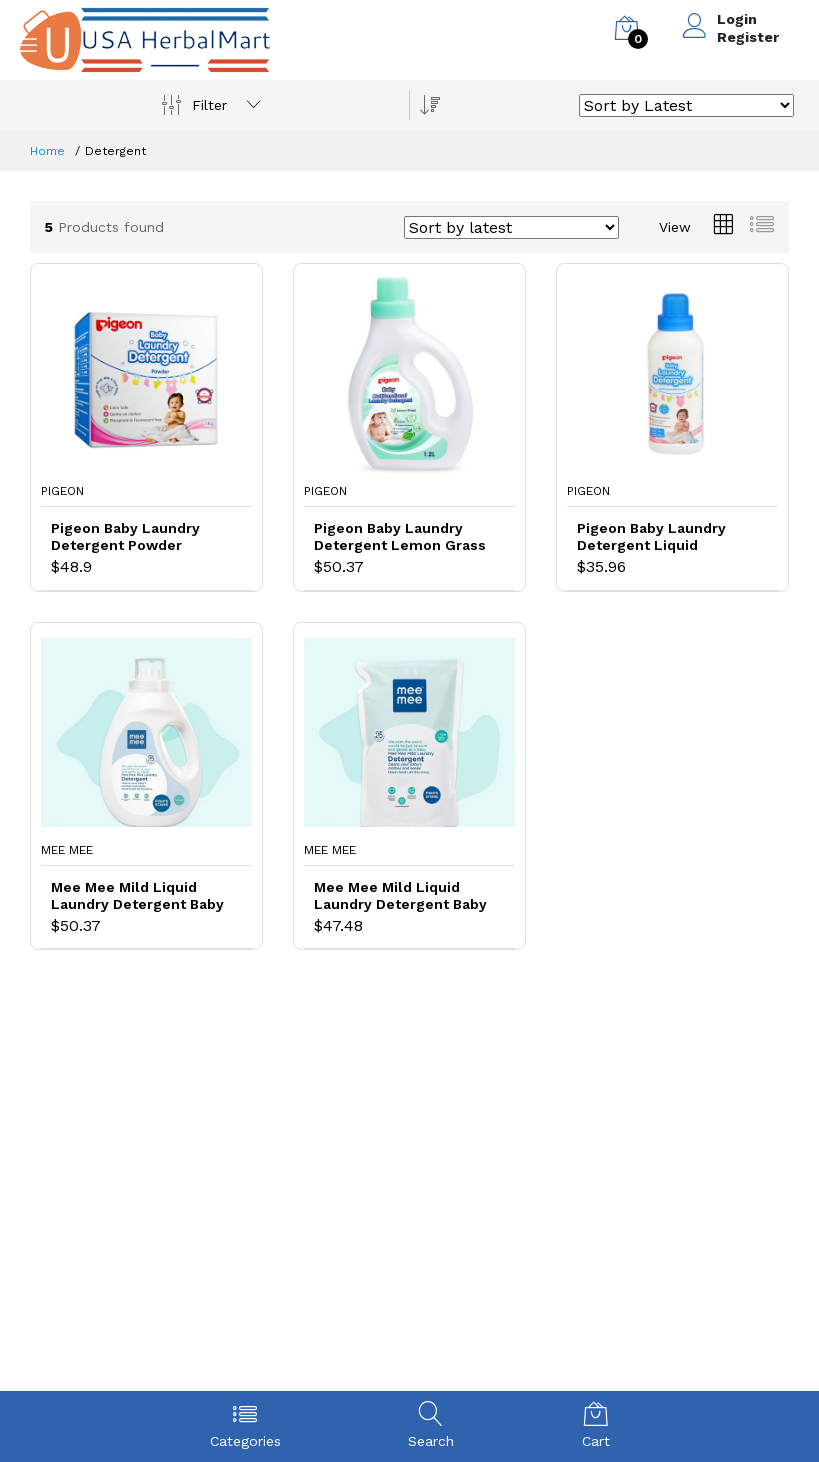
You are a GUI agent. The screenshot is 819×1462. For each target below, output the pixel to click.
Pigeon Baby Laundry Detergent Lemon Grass (400, 536)
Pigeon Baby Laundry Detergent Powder (125, 536)
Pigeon (62, 491)
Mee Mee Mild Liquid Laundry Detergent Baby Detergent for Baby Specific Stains (137, 896)
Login (737, 19)
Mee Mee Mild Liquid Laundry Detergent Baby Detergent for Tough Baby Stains (400, 896)
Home (47, 151)
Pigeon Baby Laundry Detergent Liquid (651, 536)
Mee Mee (67, 850)
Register (748, 37)
